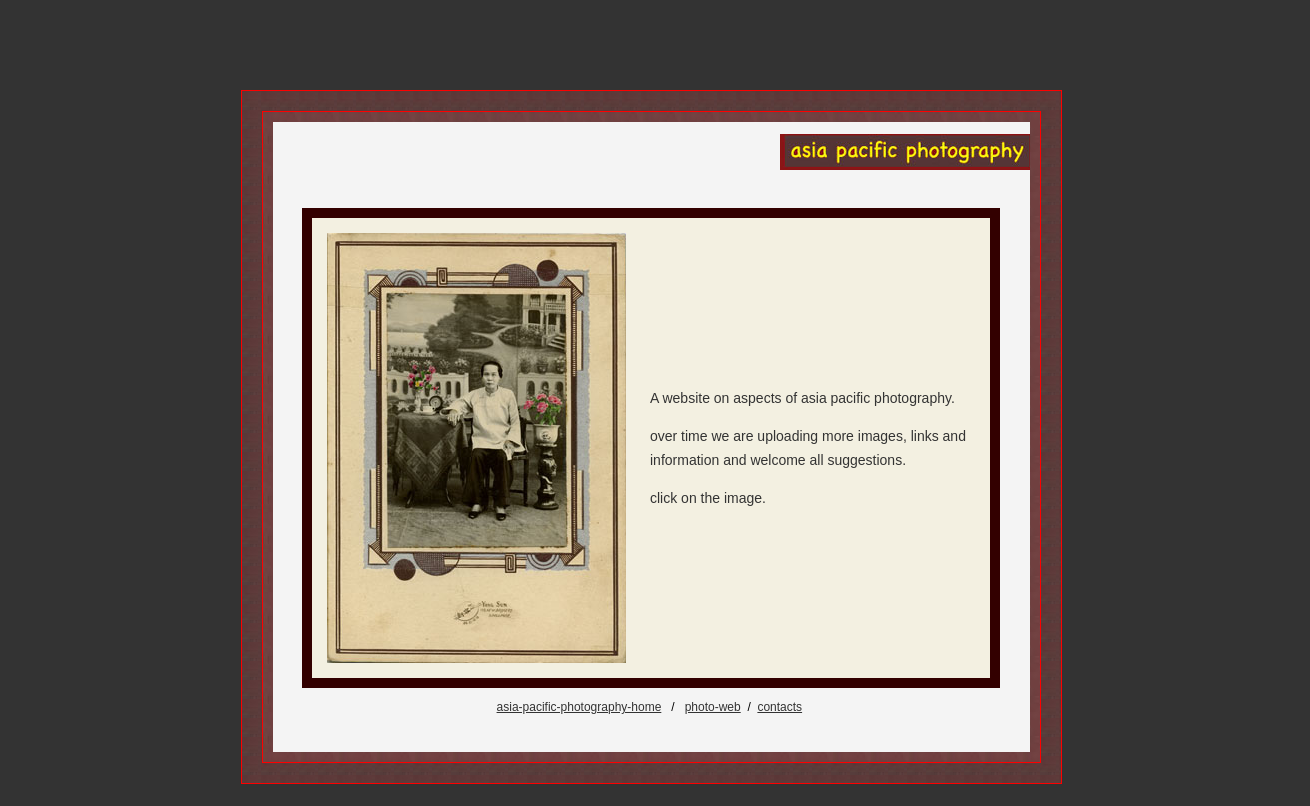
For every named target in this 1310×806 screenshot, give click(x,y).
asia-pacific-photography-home (579, 707)
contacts (779, 707)
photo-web (713, 707)
